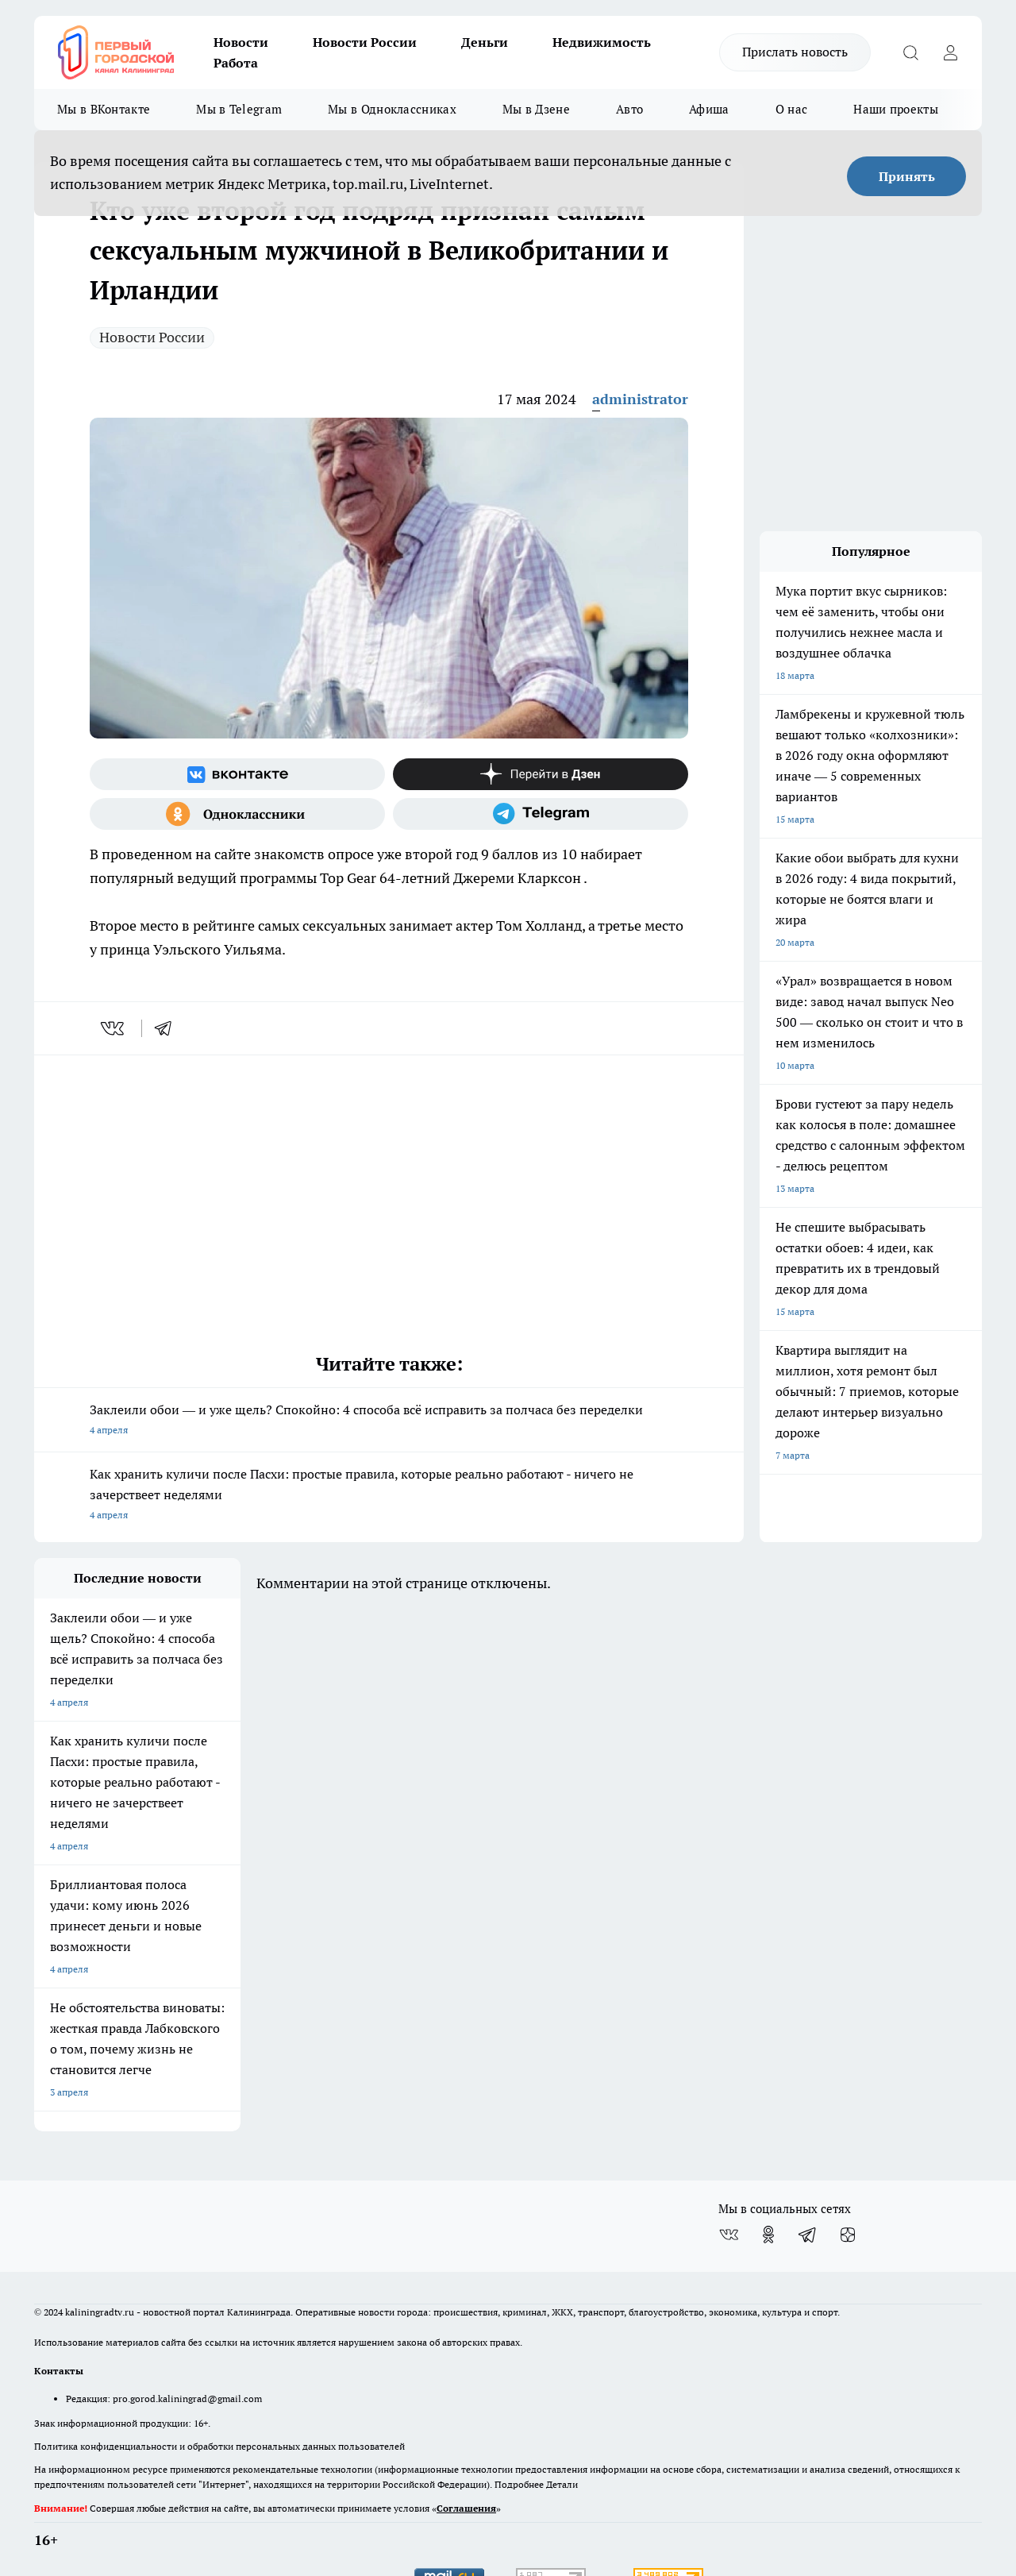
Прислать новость (795, 52)
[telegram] (168, 1028)
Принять (907, 176)
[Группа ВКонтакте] (237, 774)
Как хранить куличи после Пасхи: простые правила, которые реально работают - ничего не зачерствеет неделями (389, 1495)
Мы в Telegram (239, 109)
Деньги (484, 42)
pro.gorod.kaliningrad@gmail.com (187, 2329)
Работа (236, 63)
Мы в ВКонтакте (103, 109)
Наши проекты (895, 109)
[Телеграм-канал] (540, 814)
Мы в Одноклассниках (392, 109)
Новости (241, 42)
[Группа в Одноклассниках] (237, 814)
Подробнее (519, 2415)
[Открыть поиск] (910, 52)
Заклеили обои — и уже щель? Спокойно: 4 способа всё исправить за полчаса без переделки (389, 1421)
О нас (791, 109)
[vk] (114, 1028)
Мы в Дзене (536, 109)
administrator (640, 399)
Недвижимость (601, 42)
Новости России (365, 42)
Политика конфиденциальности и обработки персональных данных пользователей (219, 2377)
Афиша (709, 109)
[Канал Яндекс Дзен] (540, 774)
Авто (629, 109)
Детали (562, 2415)
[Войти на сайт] (950, 52)
